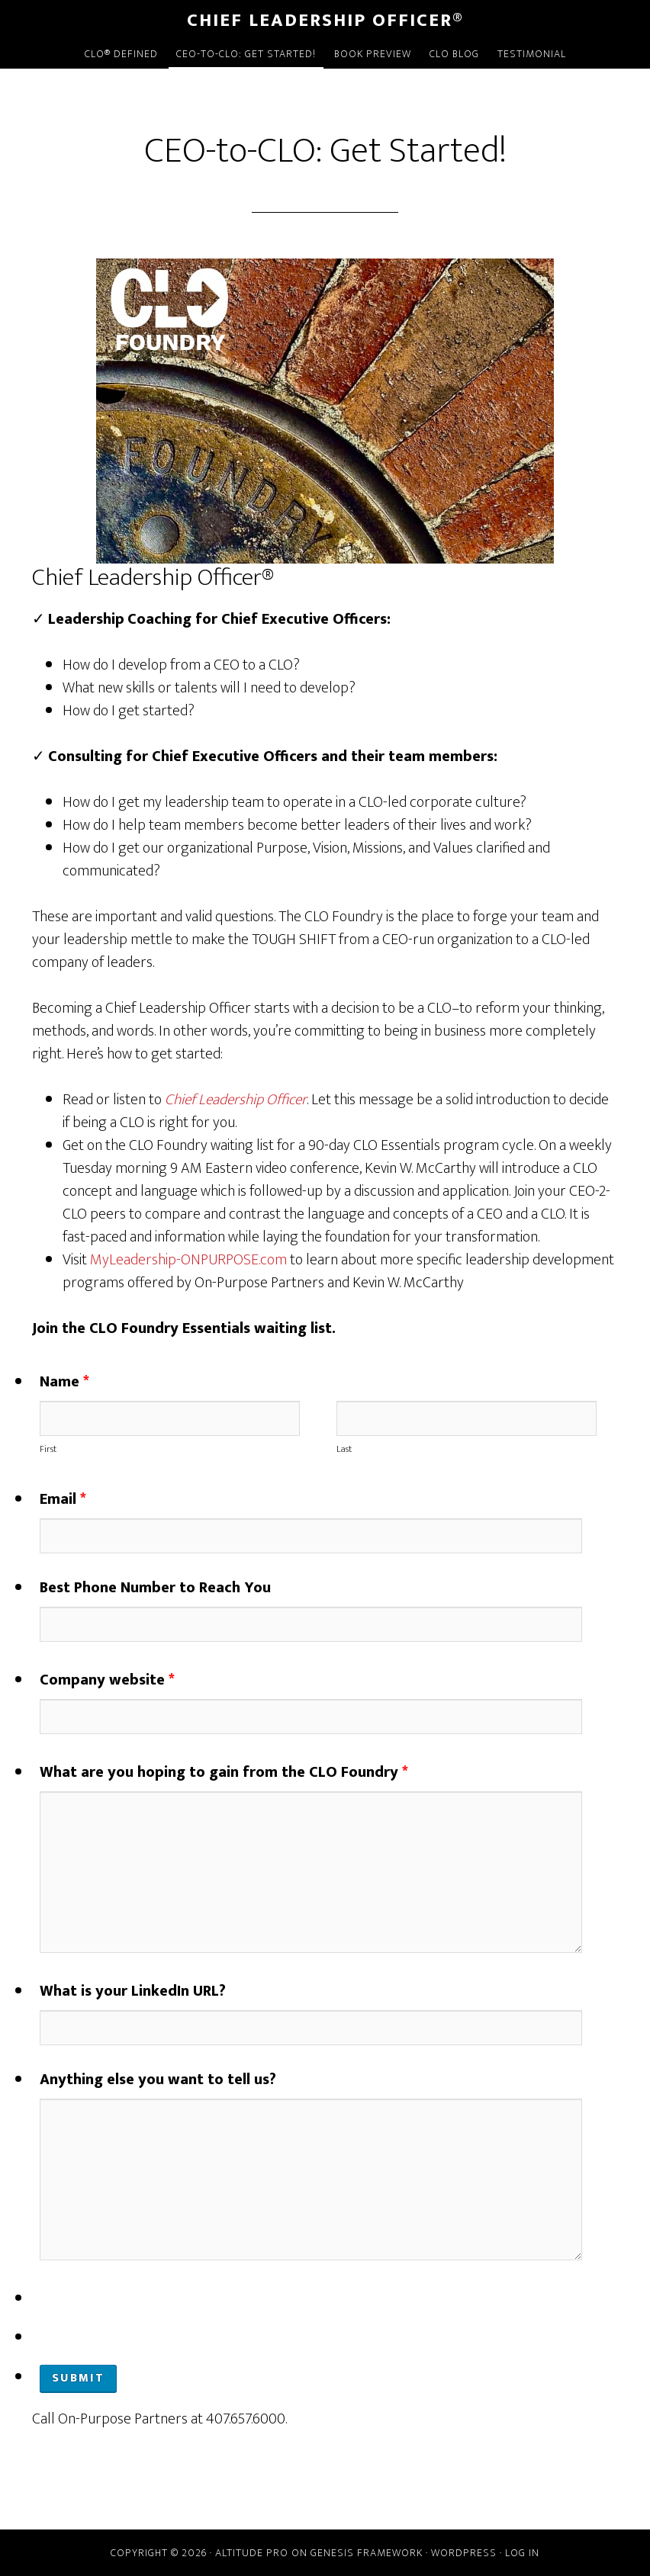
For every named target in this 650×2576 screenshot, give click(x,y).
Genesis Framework (367, 2553)
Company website (107, 1680)
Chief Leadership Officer (236, 1100)
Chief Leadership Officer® (325, 20)
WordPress (464, 2553)
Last (344, 1448)
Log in (522, 2553)
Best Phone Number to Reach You (155, 1588)
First (48, 1448)
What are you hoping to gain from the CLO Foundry (224, 1772)
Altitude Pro (251, 2553)
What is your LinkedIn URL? (133, 1991)
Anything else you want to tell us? (158, 2080)
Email (63, 1499)
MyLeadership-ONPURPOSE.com (188, 1260)
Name (64, 1382)
